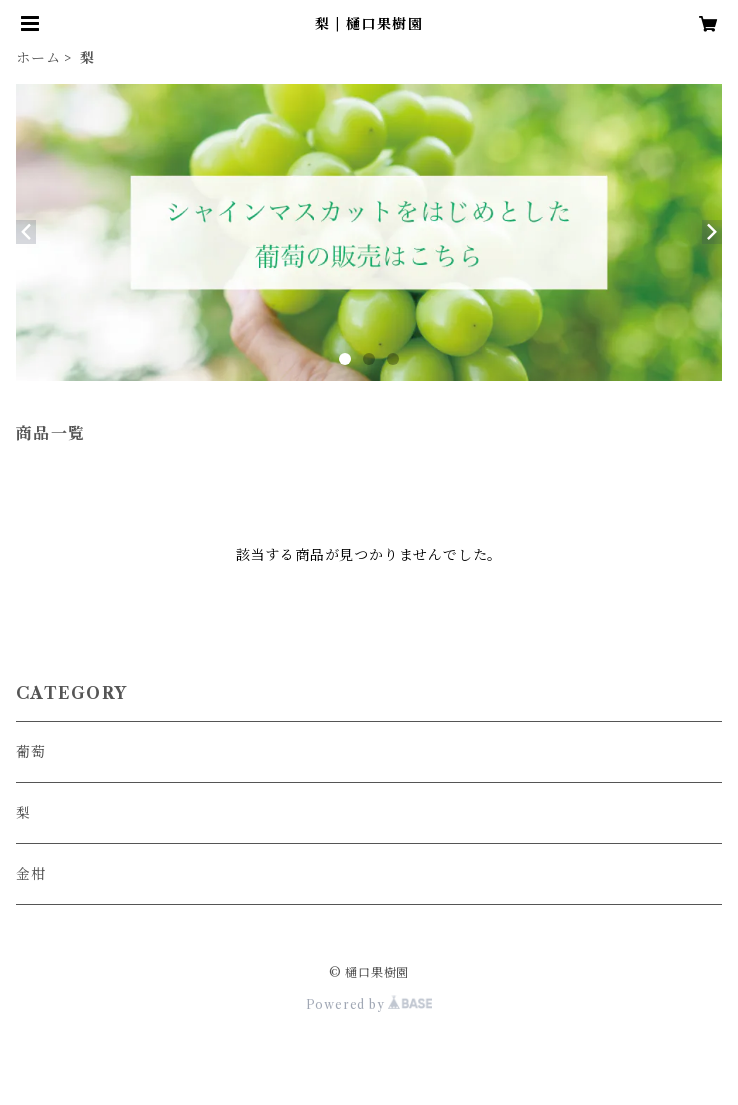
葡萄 (31, 752)
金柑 (31, 874)
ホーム (38, 58)
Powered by (369, 1004)
